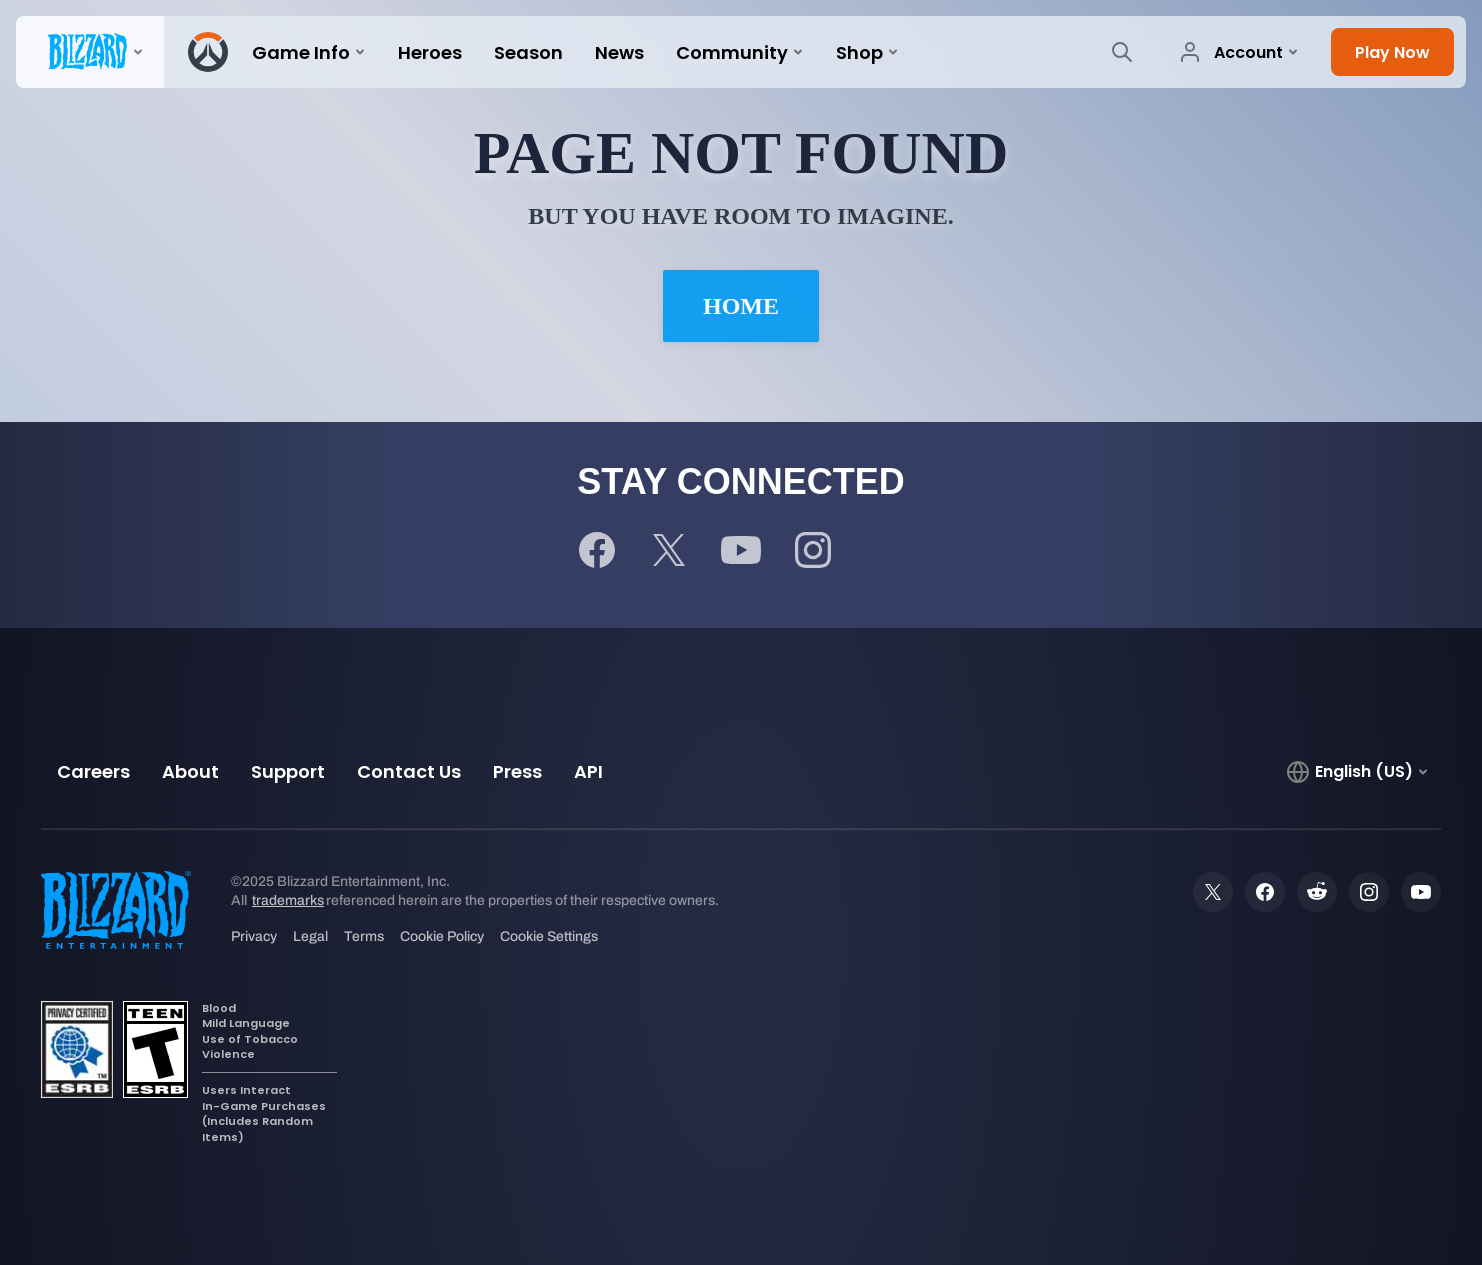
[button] (1392, 52)
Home (741, 306)
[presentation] (90, 52)
